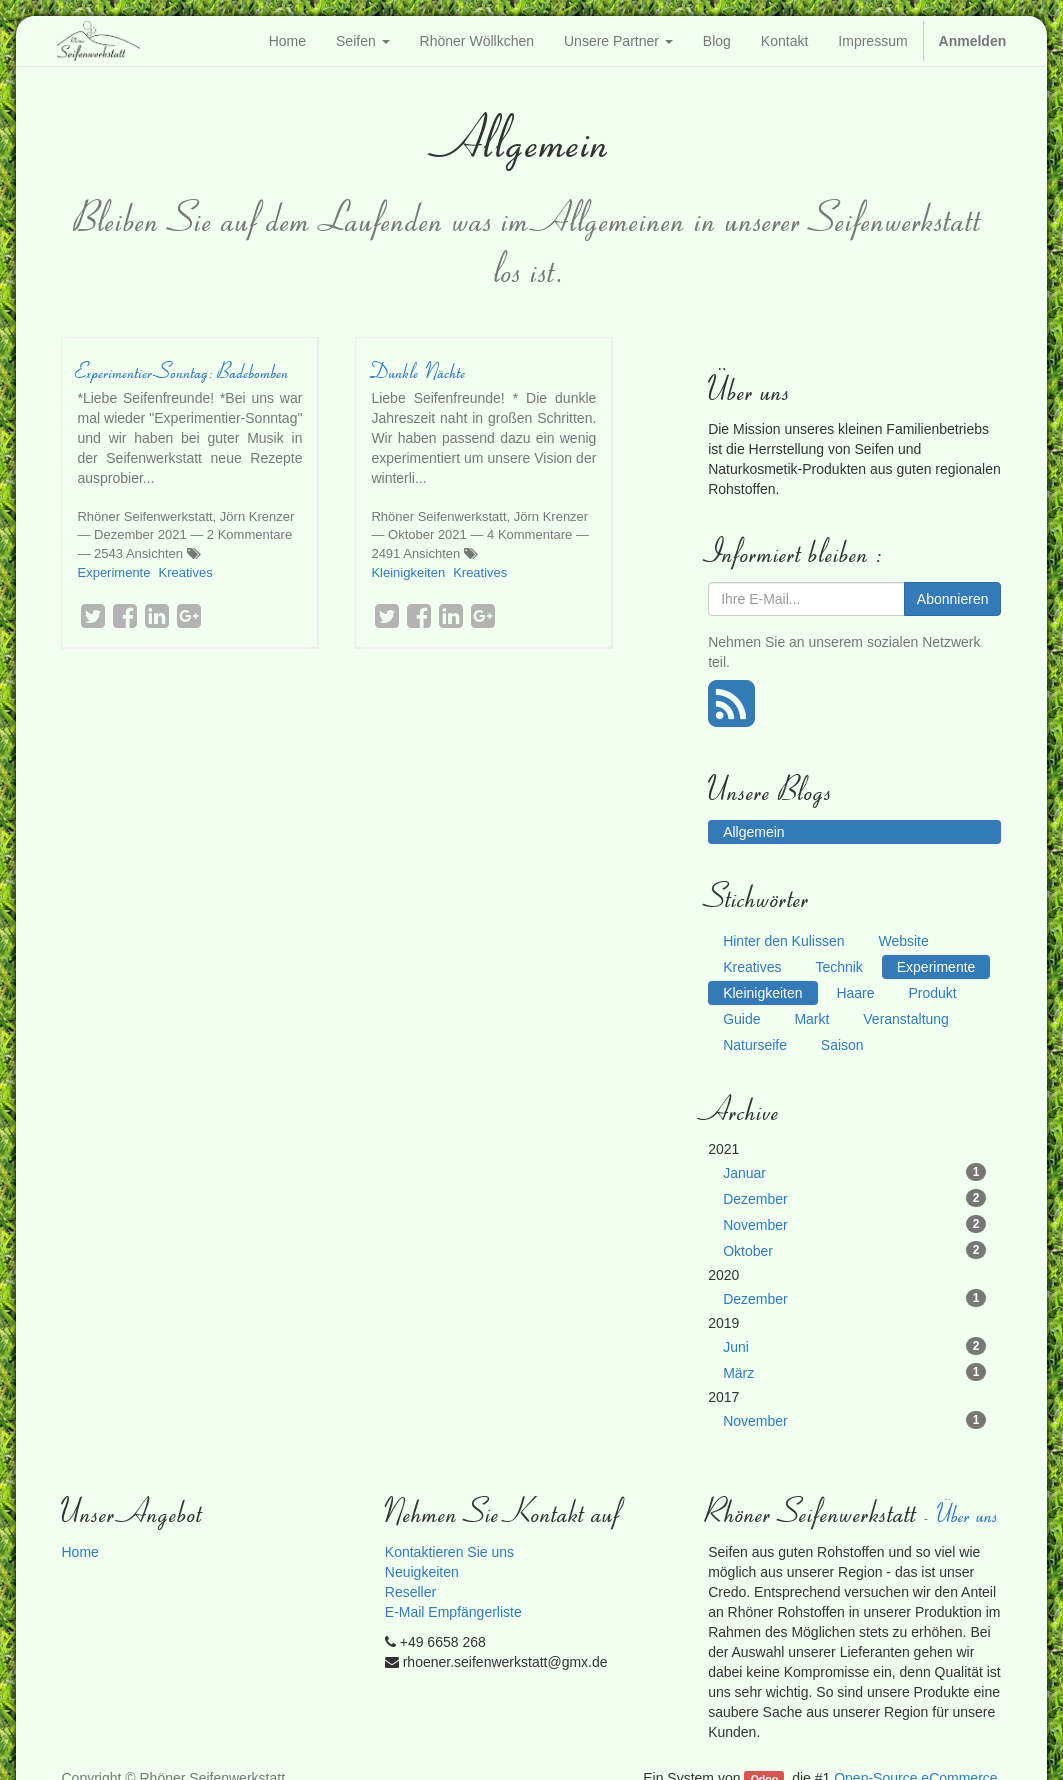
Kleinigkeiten (408, 572)
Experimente (113, 572)
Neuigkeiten (422, 1572)
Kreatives (185, 572)
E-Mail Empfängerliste (453, 1612)
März (854, 1372)
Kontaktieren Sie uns (449, 1552)
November (854, 1224)
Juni (854, 1346)
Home (79, 1552)
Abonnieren (953, 599)
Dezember (854, 1198)
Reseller (410, 1592)
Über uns (969, 1513)
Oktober (854, 1250)
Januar (854, 1172)
